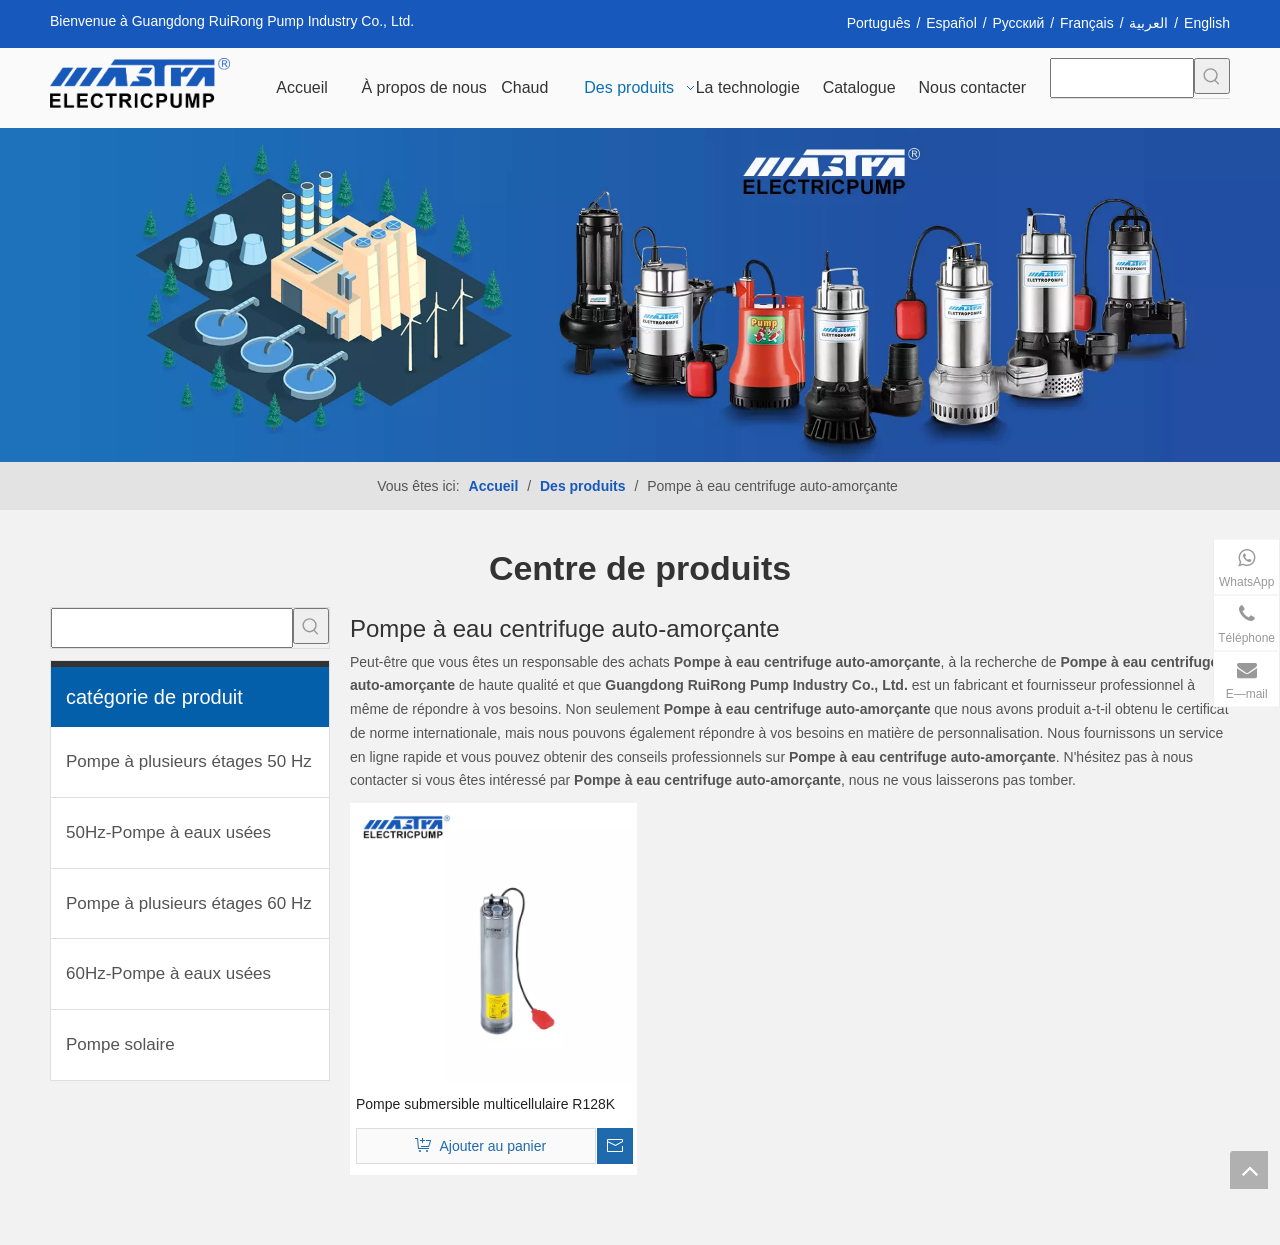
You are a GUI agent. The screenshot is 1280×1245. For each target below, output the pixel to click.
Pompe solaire (120, 1044)
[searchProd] (1122, 78)
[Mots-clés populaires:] (1212, 76)
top (1249, 1170)
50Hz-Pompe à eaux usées (168, 832)
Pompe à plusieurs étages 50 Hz (189, 761)
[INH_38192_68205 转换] (640, 294)
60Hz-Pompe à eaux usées (168, 973)
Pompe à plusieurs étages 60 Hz (189, 903)
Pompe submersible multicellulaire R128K (485, 1104)
